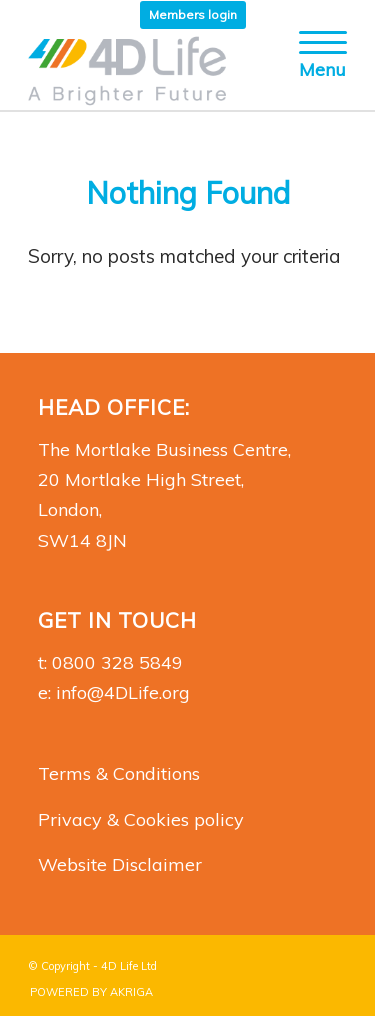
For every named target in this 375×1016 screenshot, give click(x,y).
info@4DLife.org (123, 692)
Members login (193, 14)
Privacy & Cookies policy (141, 819)
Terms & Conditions (119, 773)
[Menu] (313, 70)
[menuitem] (193, 15)
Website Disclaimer (120, 864)
